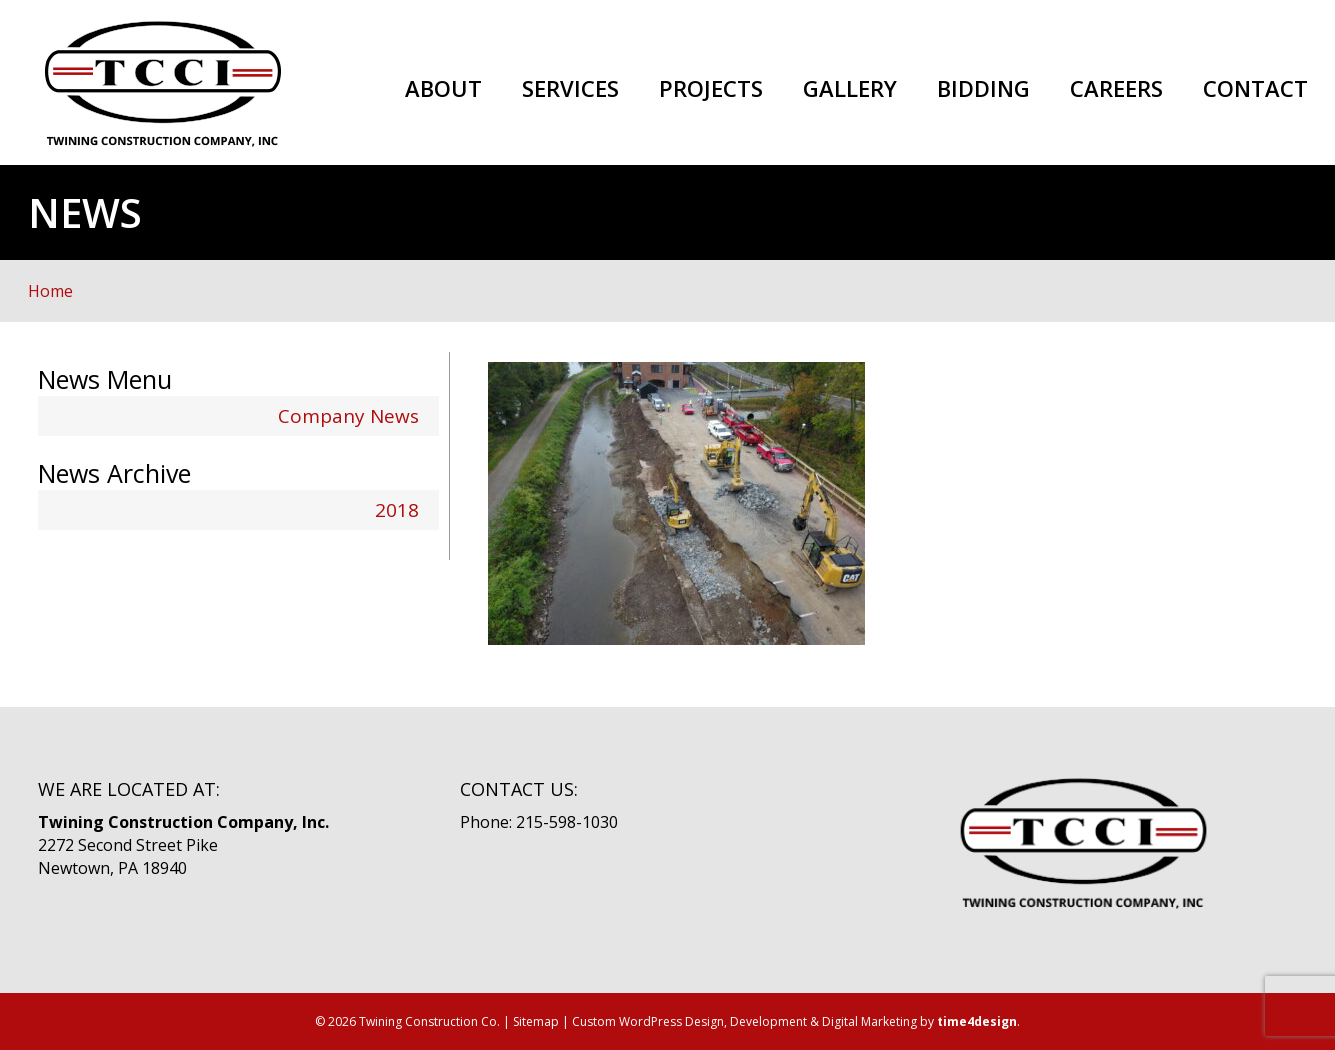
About (443, 89)
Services (570, 89)
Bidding (983, 89)
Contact (1255, 89)
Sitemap (536, 1021)
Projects (711, 89)
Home (50, 291)
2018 (397, 510)
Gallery (850, 89)
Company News (348, 416)
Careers (1116, 89)
